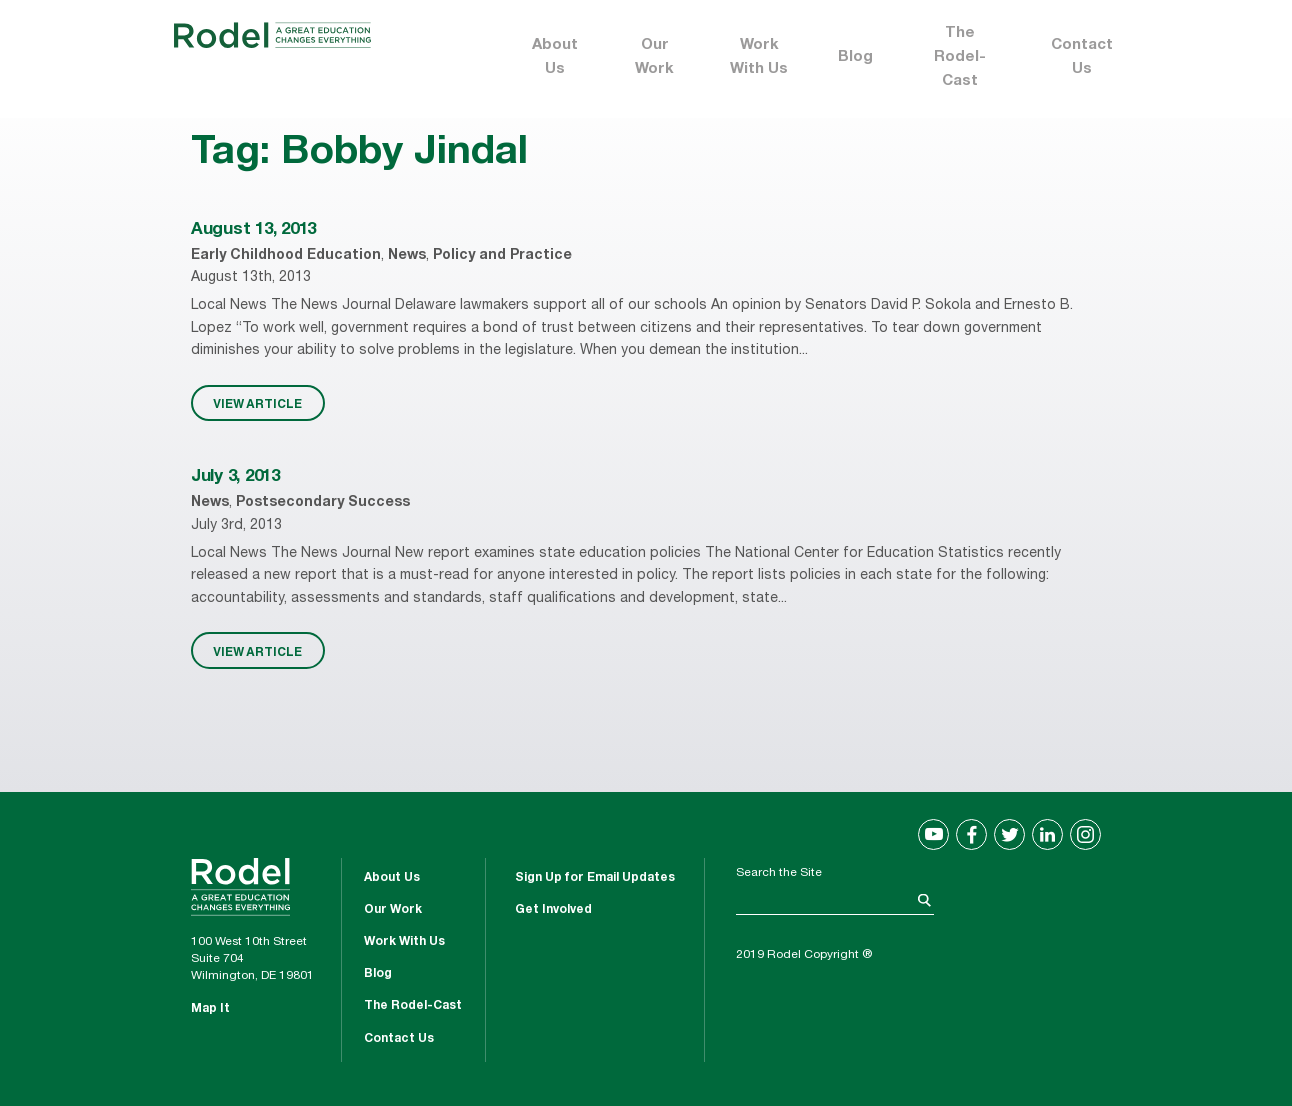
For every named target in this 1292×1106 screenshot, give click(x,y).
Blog (855, 57)
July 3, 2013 (235, 477)
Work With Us (759, 57)
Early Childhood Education (286, 256)
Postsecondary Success (323, 503)
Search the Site (779, 873)
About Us (555, 57)
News (407, 256)
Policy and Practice (502, 256)
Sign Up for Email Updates (595, 878)
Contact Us (1082, 57)
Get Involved (553, 910)
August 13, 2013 (253, 230)
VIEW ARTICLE (257, 403)
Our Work (654, 57)
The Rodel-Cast (960, 57)
